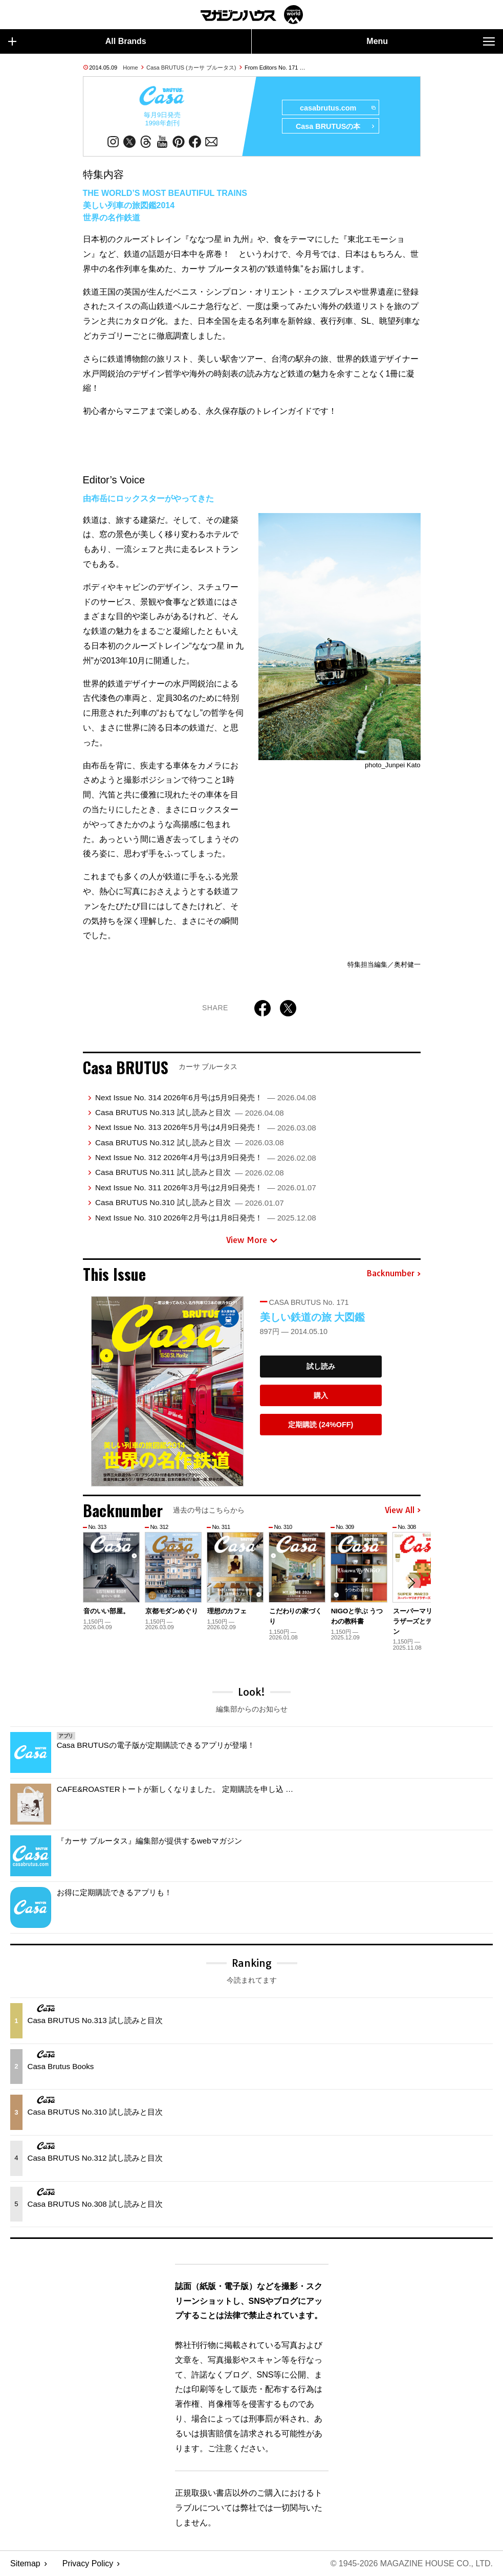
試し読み (321, 1366)
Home (130, 67)
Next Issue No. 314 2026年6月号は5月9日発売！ (205, 1097)
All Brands (77, 41)
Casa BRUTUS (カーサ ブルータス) (191, 67)
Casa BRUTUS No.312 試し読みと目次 (189, 1142)
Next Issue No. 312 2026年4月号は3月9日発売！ (205, 1157)
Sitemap (25, 2563)
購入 (321, 1395)
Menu (430, 41)
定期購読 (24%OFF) (320, 1424)
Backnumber (393, 1273)
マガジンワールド (252, 14)
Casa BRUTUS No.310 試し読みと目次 (189, 1202)
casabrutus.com (337, 108)
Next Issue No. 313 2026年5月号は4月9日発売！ (205, 1127)
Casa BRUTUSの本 (335, 126)
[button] (411, 1582)
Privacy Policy (88, 2563)
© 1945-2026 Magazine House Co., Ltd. (412, 2563)
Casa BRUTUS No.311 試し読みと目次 (189, 1172)
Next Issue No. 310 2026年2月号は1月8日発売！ (205, 1217)
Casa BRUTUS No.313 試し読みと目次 (189, 1112)
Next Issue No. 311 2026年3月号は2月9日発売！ (205, 1187)
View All (403, 1510)
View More (251, 1240)
